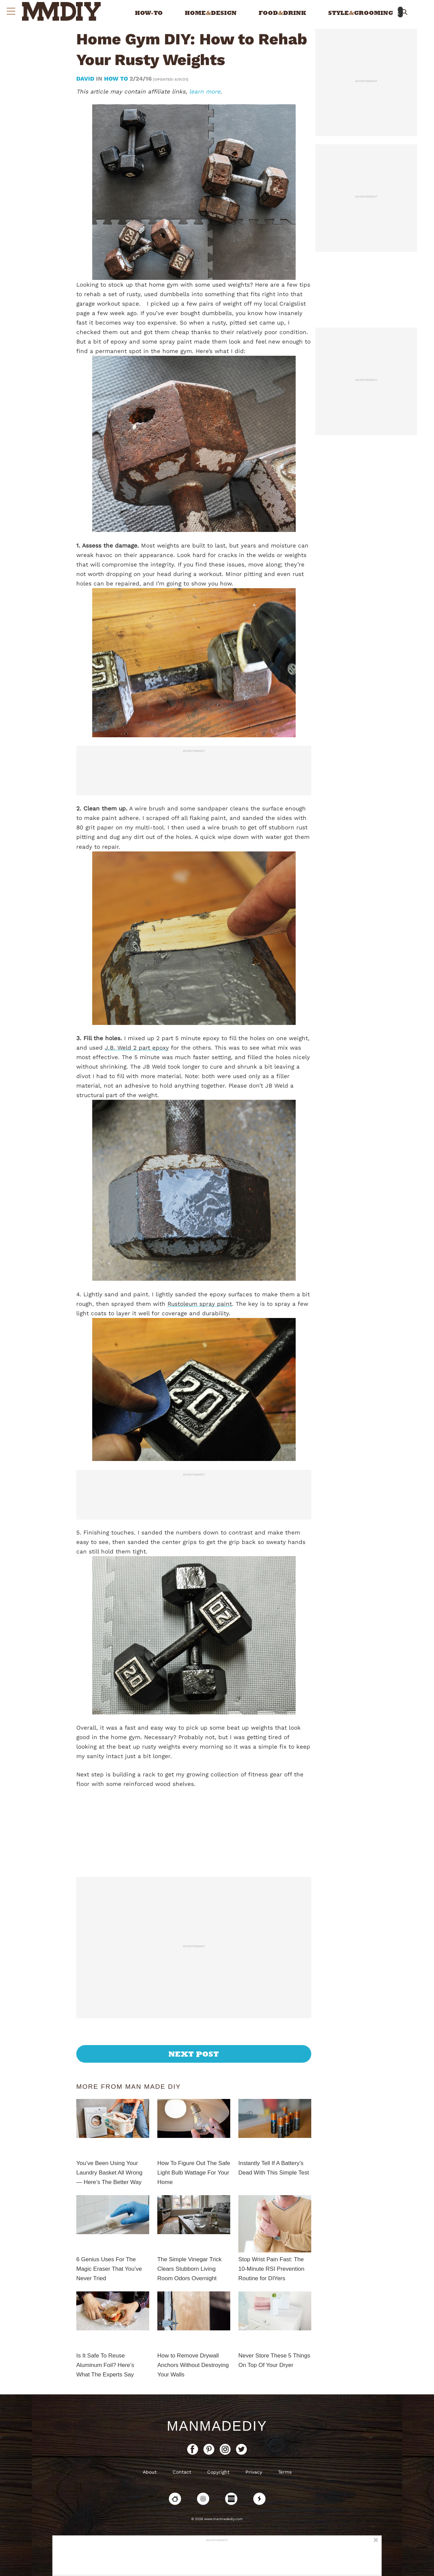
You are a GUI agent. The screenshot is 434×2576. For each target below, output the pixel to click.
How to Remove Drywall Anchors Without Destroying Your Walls (193, 2365)
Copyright (218, 2472)
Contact (182, 2472)
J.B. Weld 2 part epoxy (137, 1047)
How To (116, 78)
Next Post (194, 2053)
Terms (285, 2472)
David (86, 78)
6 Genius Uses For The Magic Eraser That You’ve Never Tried (109, 2269)
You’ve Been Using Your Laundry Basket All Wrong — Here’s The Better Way (109, 2172)
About (150, 2472)
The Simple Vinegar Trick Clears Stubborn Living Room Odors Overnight (189, 2269)
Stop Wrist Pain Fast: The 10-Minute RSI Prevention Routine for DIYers (271, 2269)
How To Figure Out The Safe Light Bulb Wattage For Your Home (193, 2172)
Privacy (253, 2472)
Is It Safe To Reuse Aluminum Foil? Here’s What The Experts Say (105, 2365)
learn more (204, 91)
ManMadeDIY (217, 2425)
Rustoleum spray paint (199, 1303)
